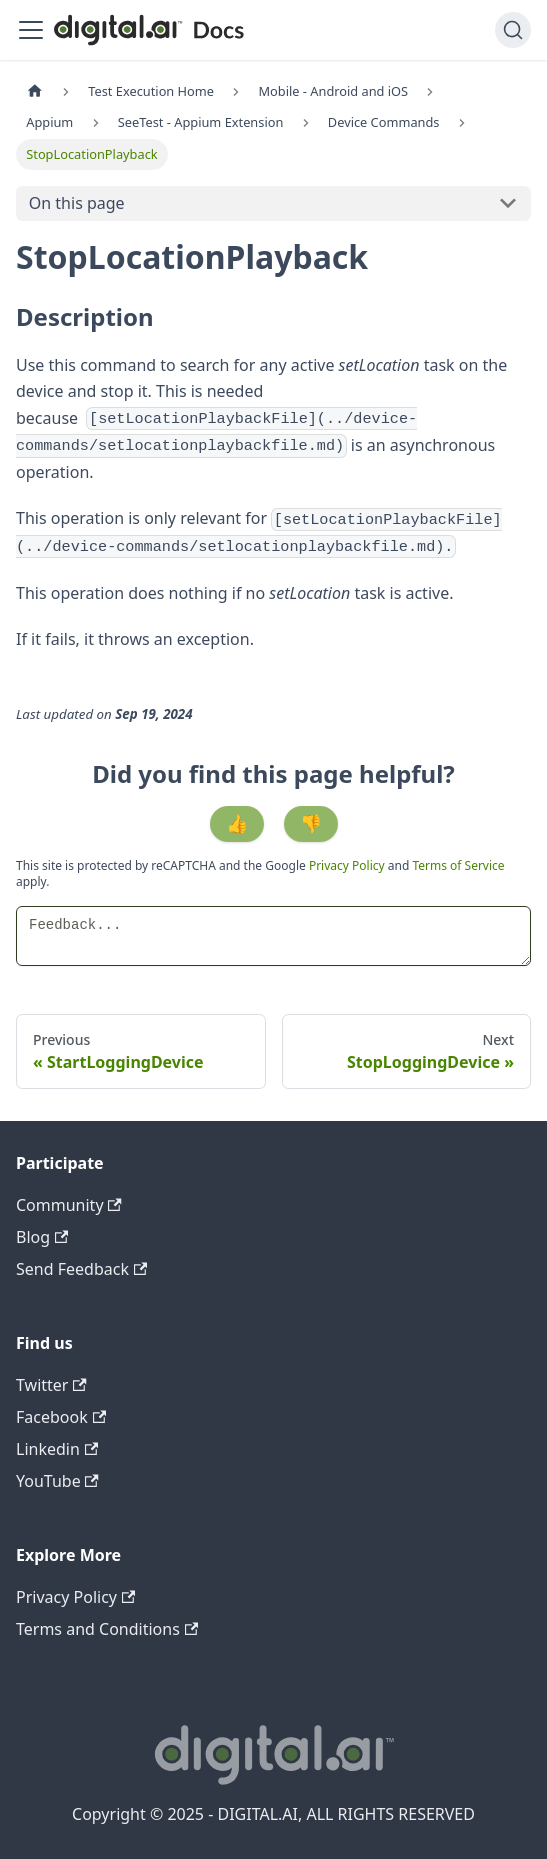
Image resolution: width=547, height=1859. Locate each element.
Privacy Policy (348, 865)
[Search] (513, 30)
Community (69, 1205)
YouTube (57, 1481)
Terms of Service (458, 865)
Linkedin (57, 1449)
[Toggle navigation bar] (31, 30)
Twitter (51, 1385)
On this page (77, 203)
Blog (42, 1237)
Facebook (61, 1417)
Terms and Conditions (107, 1629)
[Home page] (35, 91)
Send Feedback (81, 1269)
